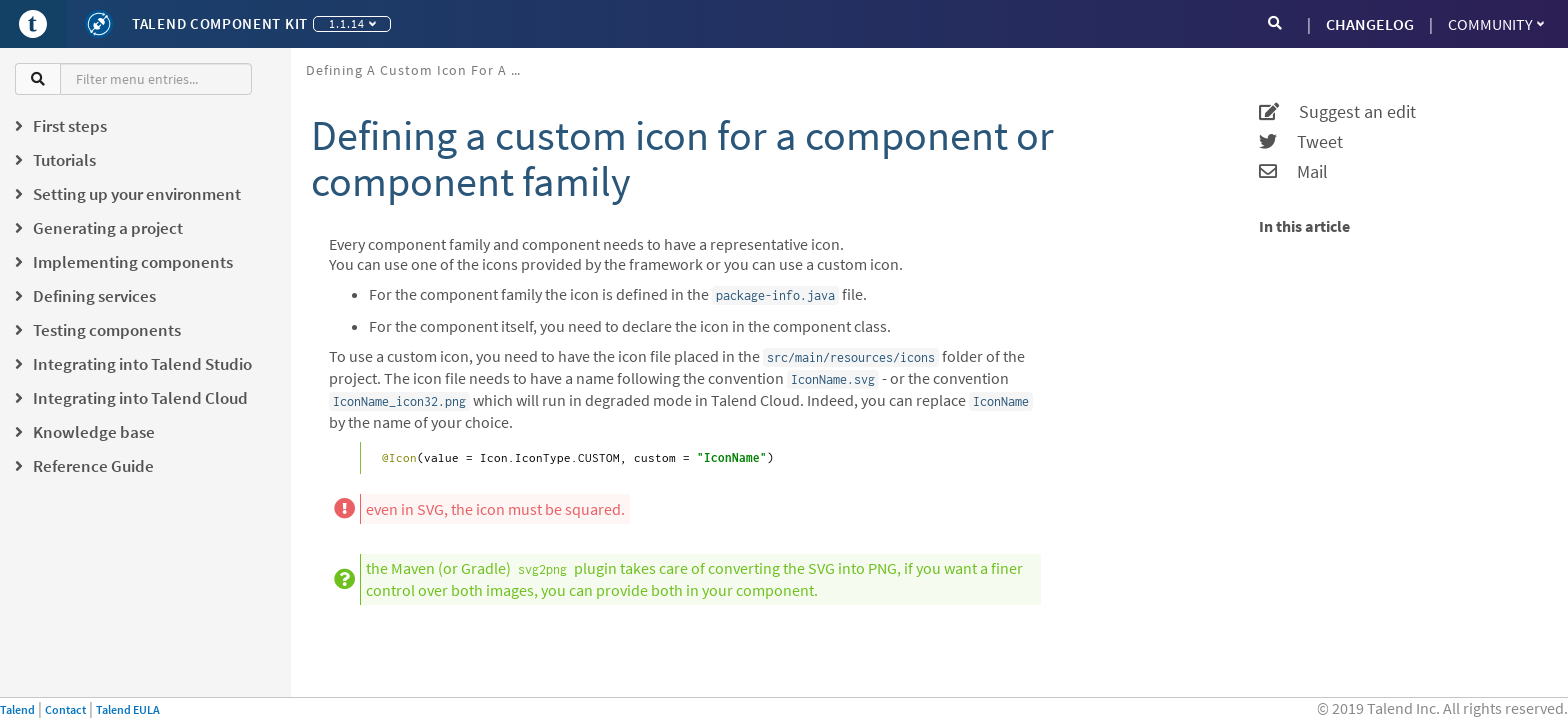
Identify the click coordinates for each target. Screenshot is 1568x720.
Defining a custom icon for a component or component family (423, 70)
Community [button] (1496, 24)
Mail (1293, 172)
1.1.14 (352, 23)
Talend (17, 709)
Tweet (1301, 142)
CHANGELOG (1370, 24)
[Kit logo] (99, 24)
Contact (65, 709)
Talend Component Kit (220, 23)
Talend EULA (128, 709)
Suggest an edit (1337, 112)
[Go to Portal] (33, 24)
